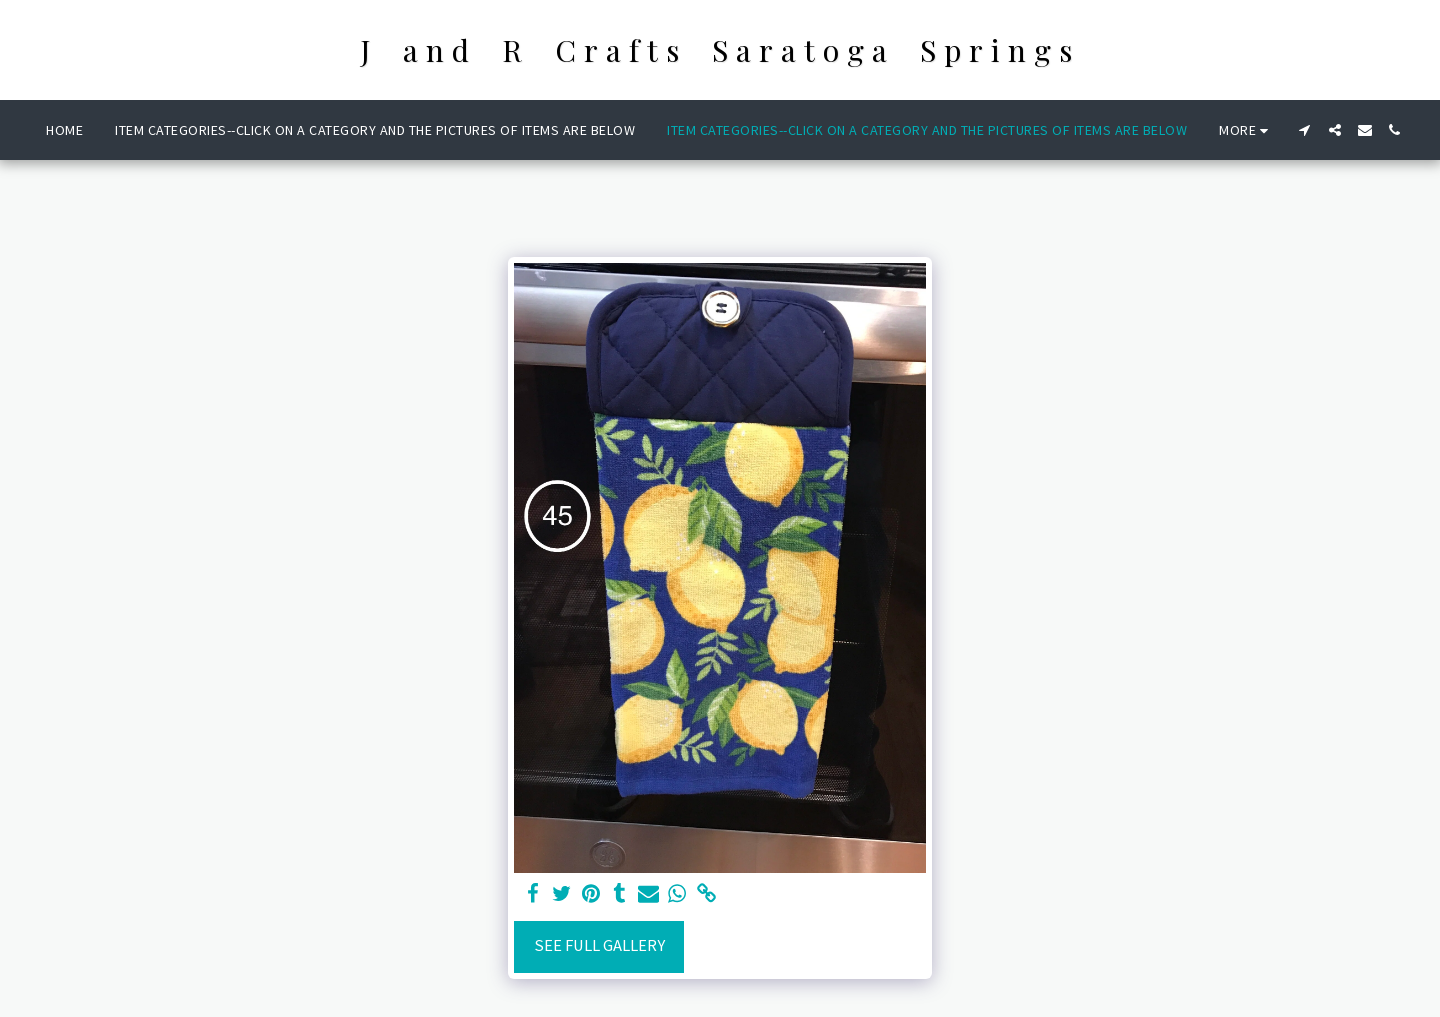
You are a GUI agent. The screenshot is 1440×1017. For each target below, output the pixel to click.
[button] (1305, 130)
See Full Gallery (599, 945)
